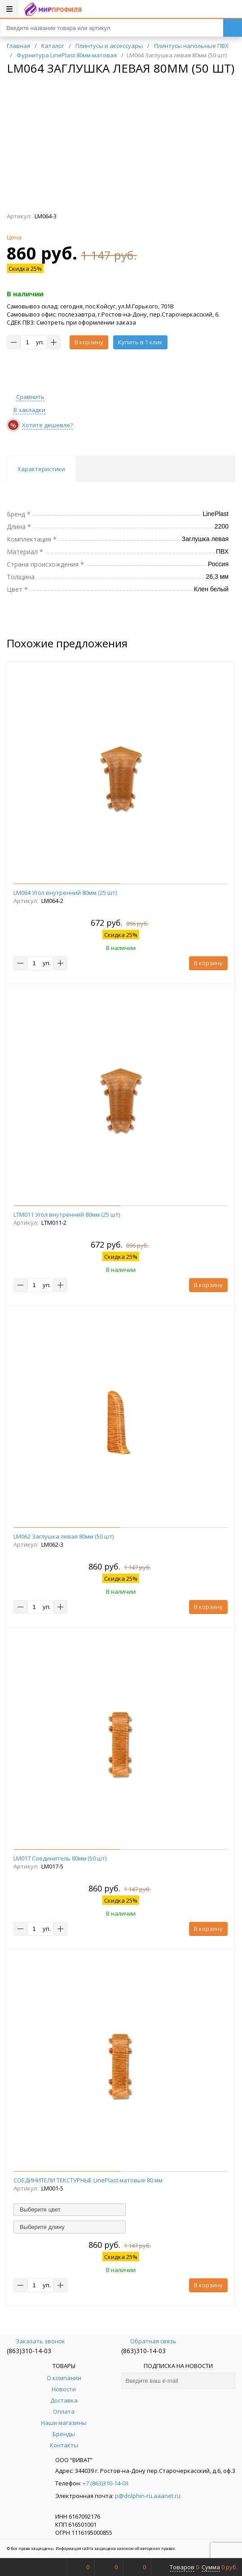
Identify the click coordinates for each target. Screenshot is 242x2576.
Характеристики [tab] (41, 469)
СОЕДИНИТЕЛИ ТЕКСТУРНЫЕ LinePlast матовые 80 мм (88, 2180)
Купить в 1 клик (140, 342)
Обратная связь (148, 2341)
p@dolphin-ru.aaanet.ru (147, 2496)
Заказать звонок (36, 2341)
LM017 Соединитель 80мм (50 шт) (59, 1858)
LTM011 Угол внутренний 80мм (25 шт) (66, 1214)
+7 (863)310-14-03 (105, 2483)
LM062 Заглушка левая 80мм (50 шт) (63, 1536)
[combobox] (69, 2209)
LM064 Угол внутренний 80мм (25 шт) (65, 893)
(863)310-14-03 (29, 2350)
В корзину (89, 342)
